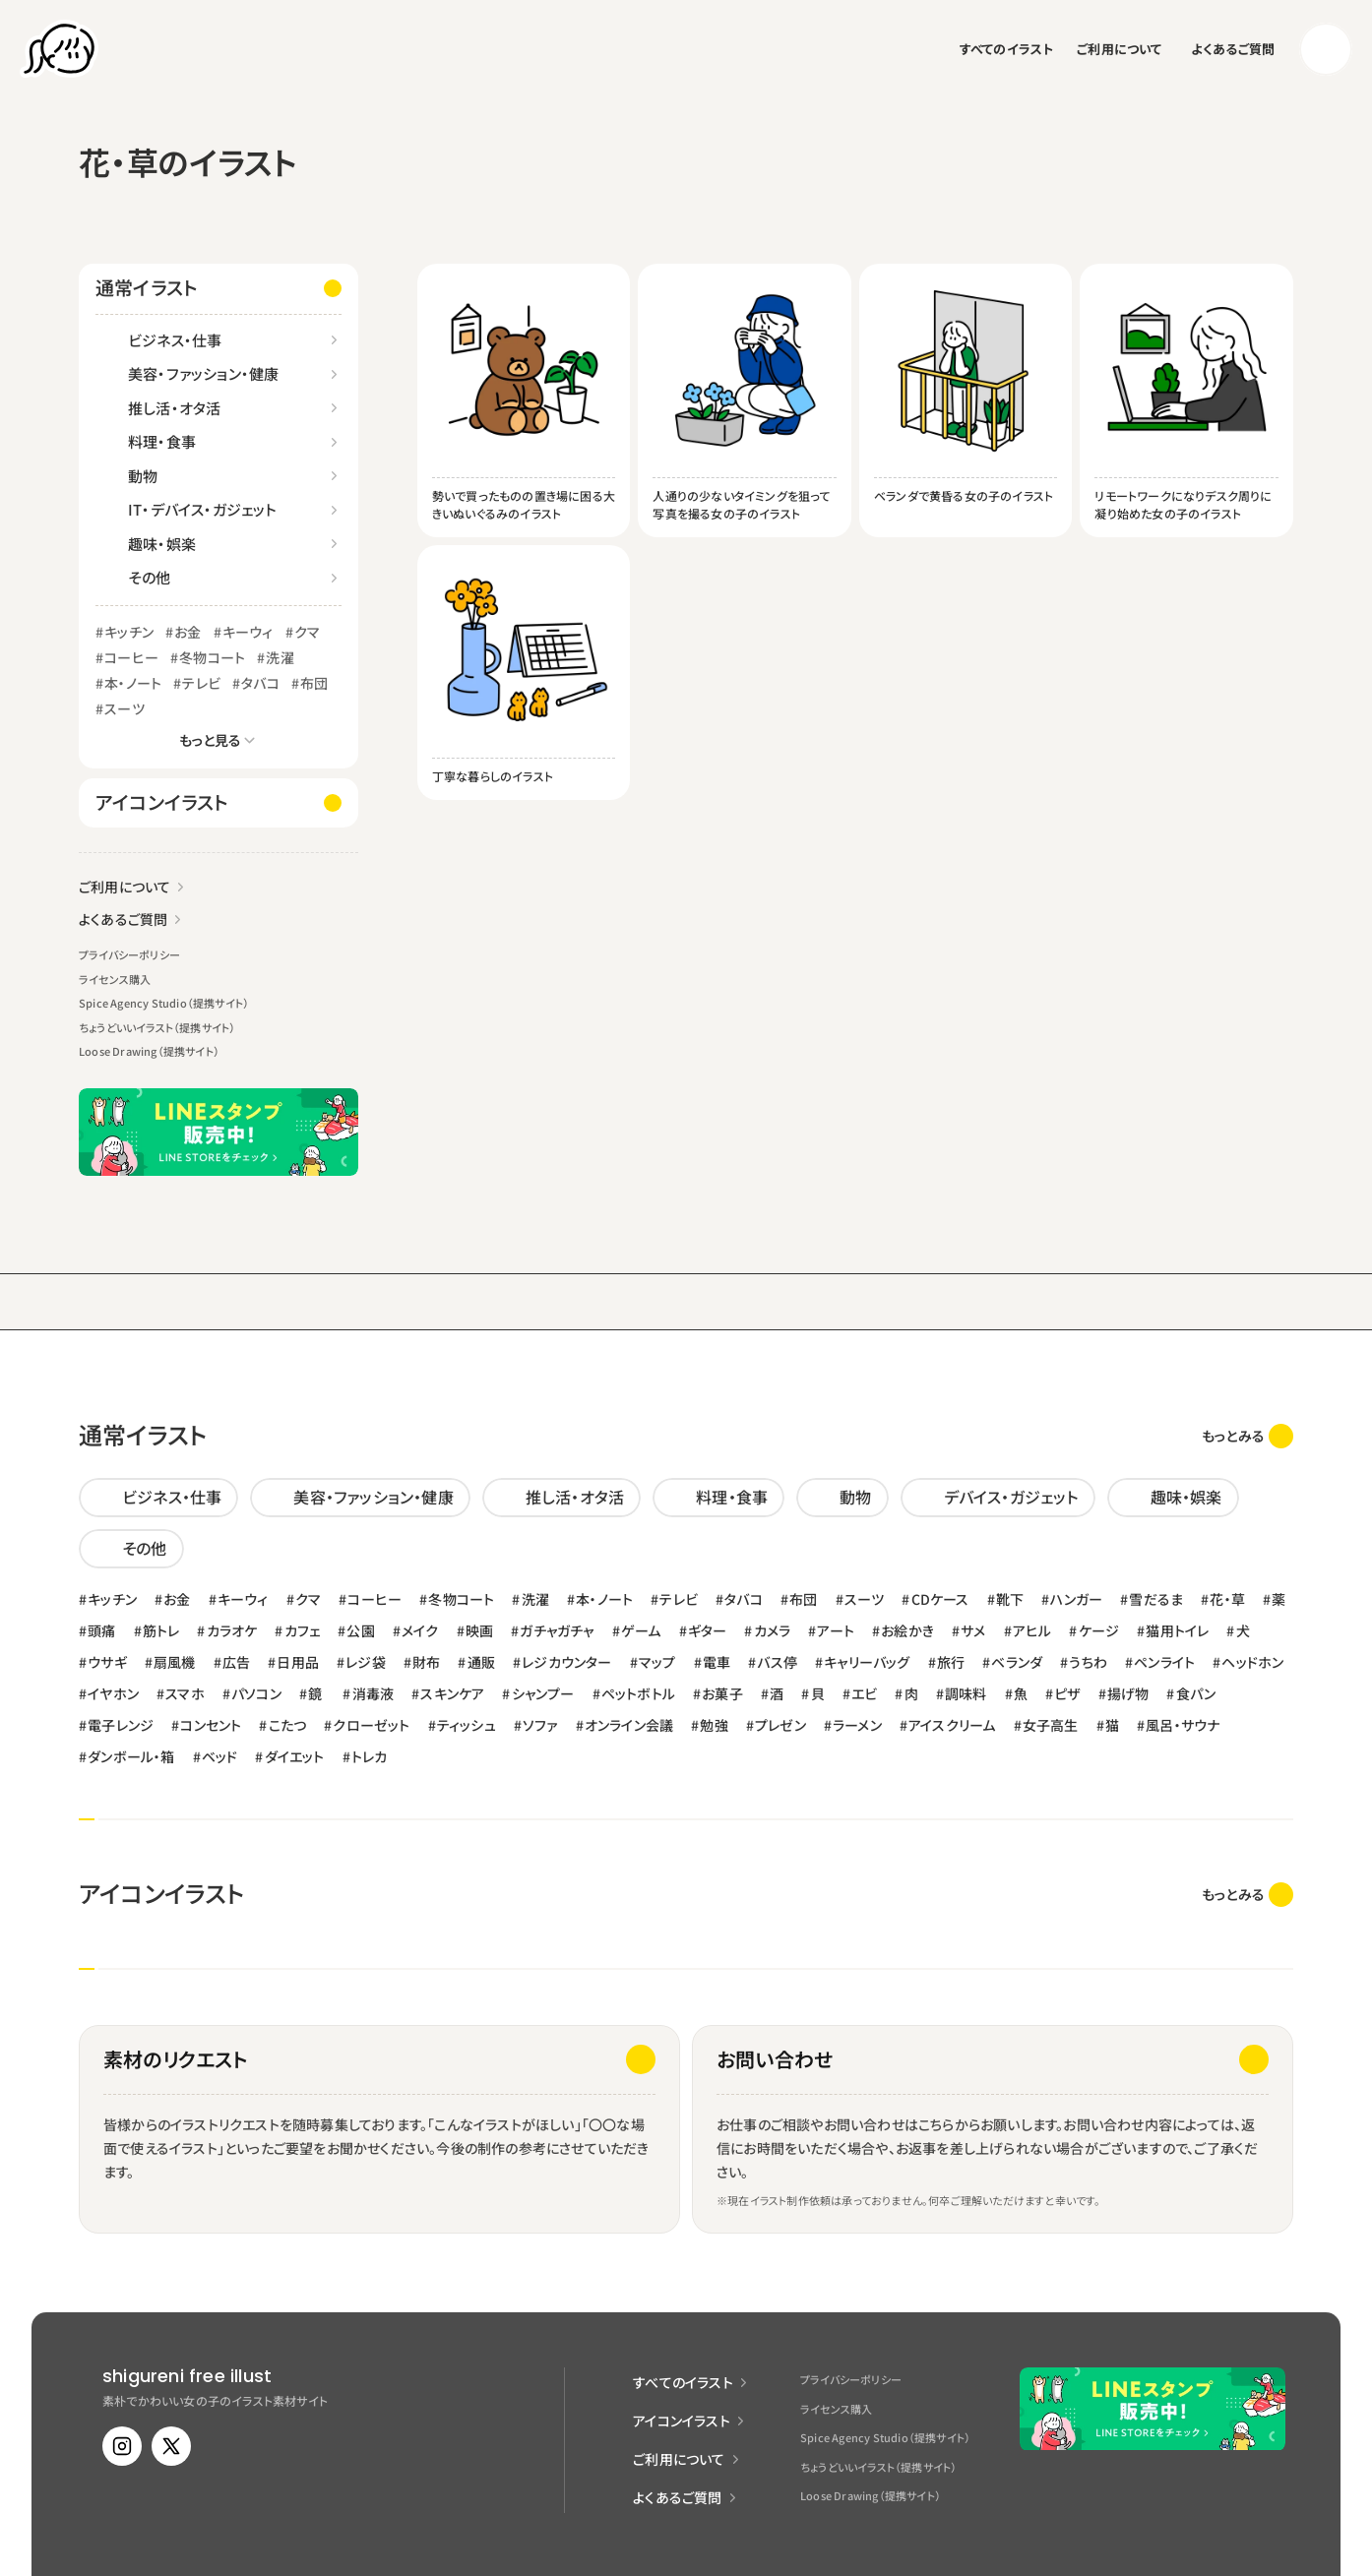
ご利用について (1119, 48)
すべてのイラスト (1007, 48)
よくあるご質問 (1233, 48)
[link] (1247, 1436)
